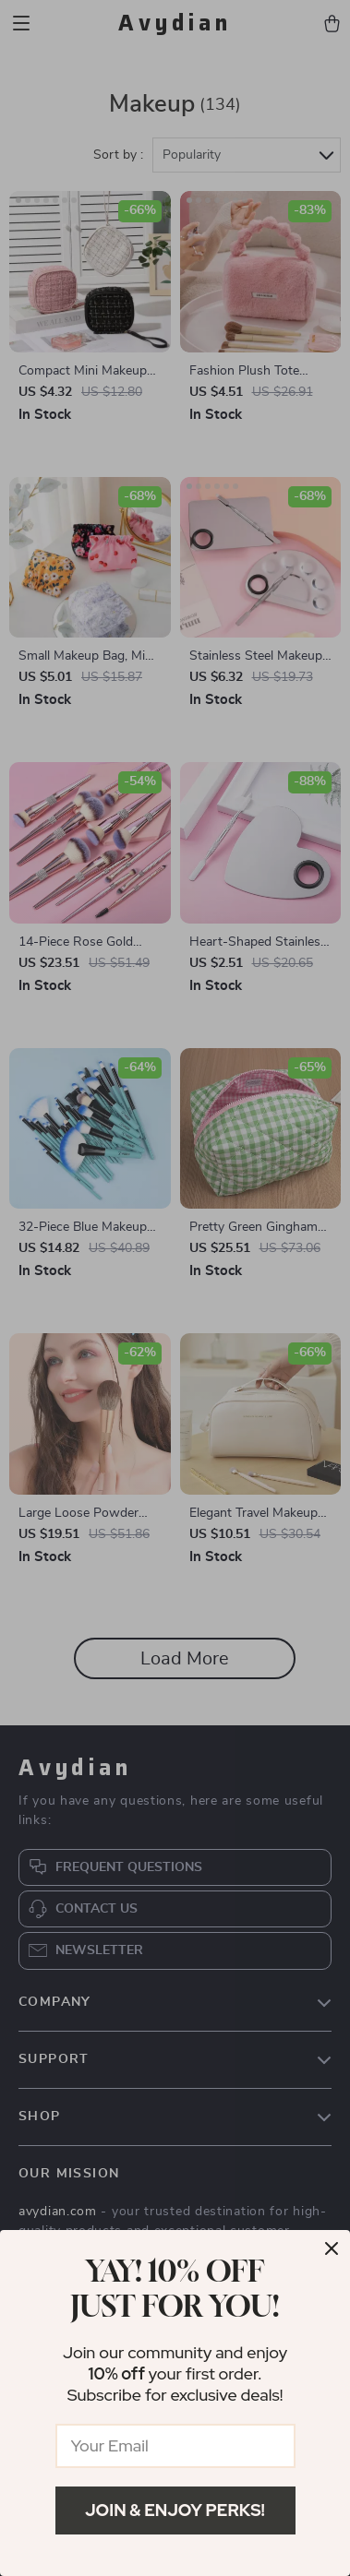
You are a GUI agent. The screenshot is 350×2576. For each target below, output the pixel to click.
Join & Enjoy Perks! (175, 2510)
